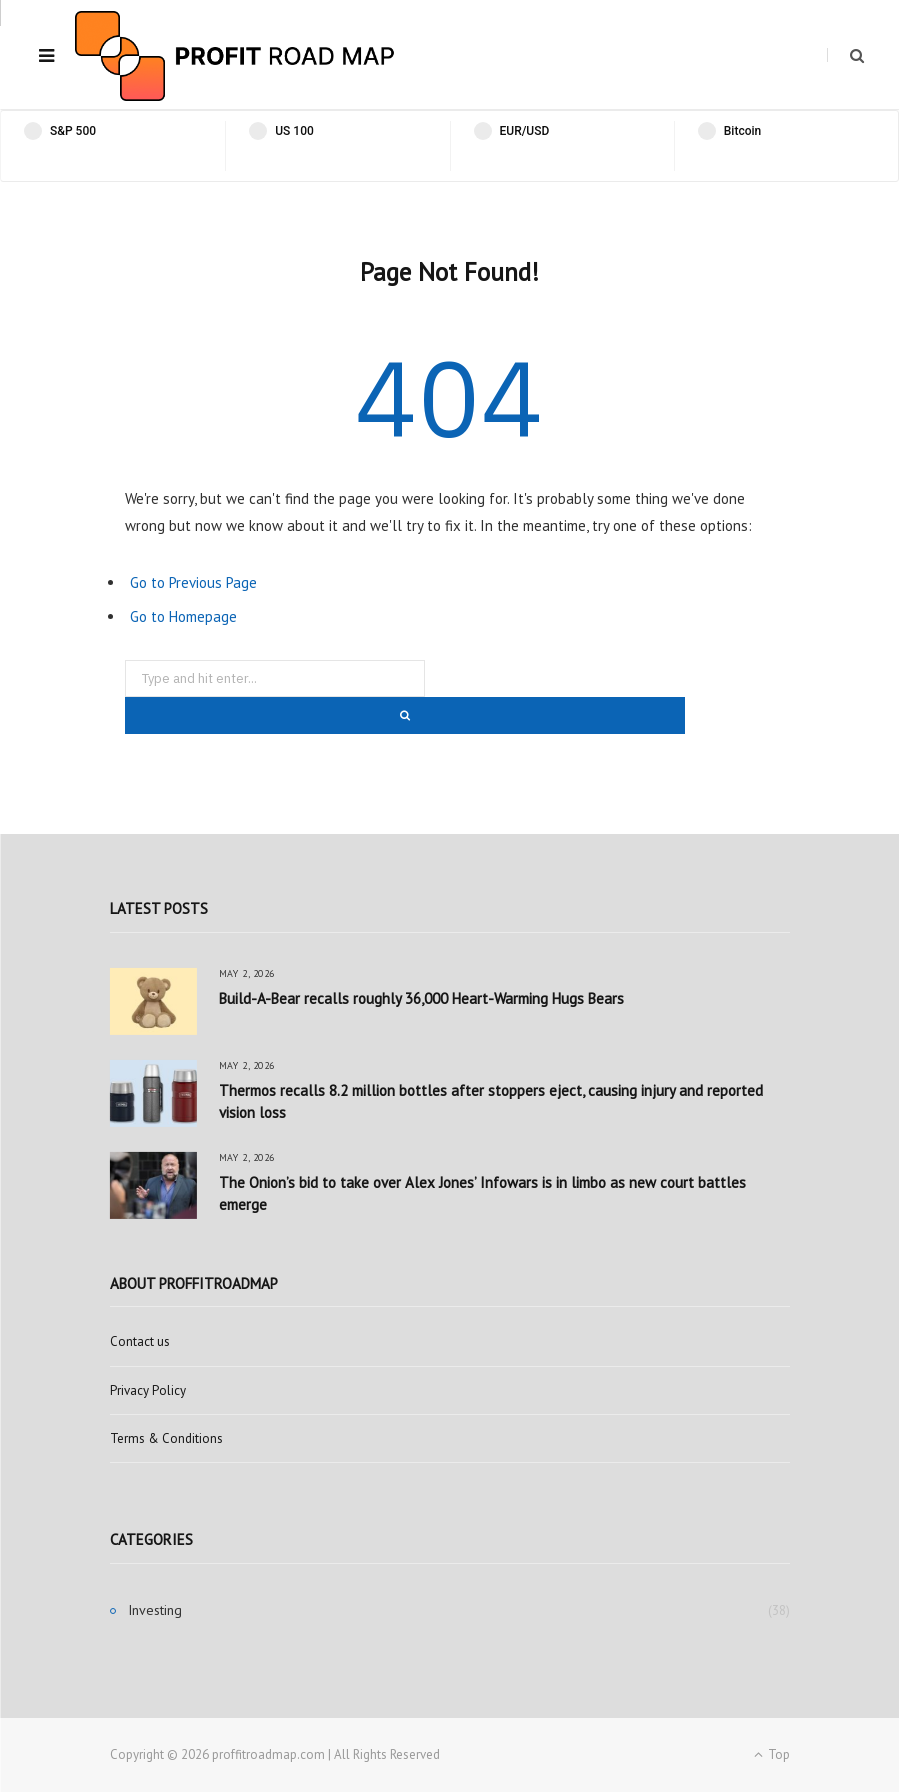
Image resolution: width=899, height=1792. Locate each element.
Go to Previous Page (193, 582)
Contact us (140, 1341)
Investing (155, 1610)
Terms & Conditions (166, 1438)
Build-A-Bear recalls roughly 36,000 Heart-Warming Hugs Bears (421, 998)
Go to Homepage (183, 616)
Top (772, 1754)
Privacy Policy (148, 1390)
